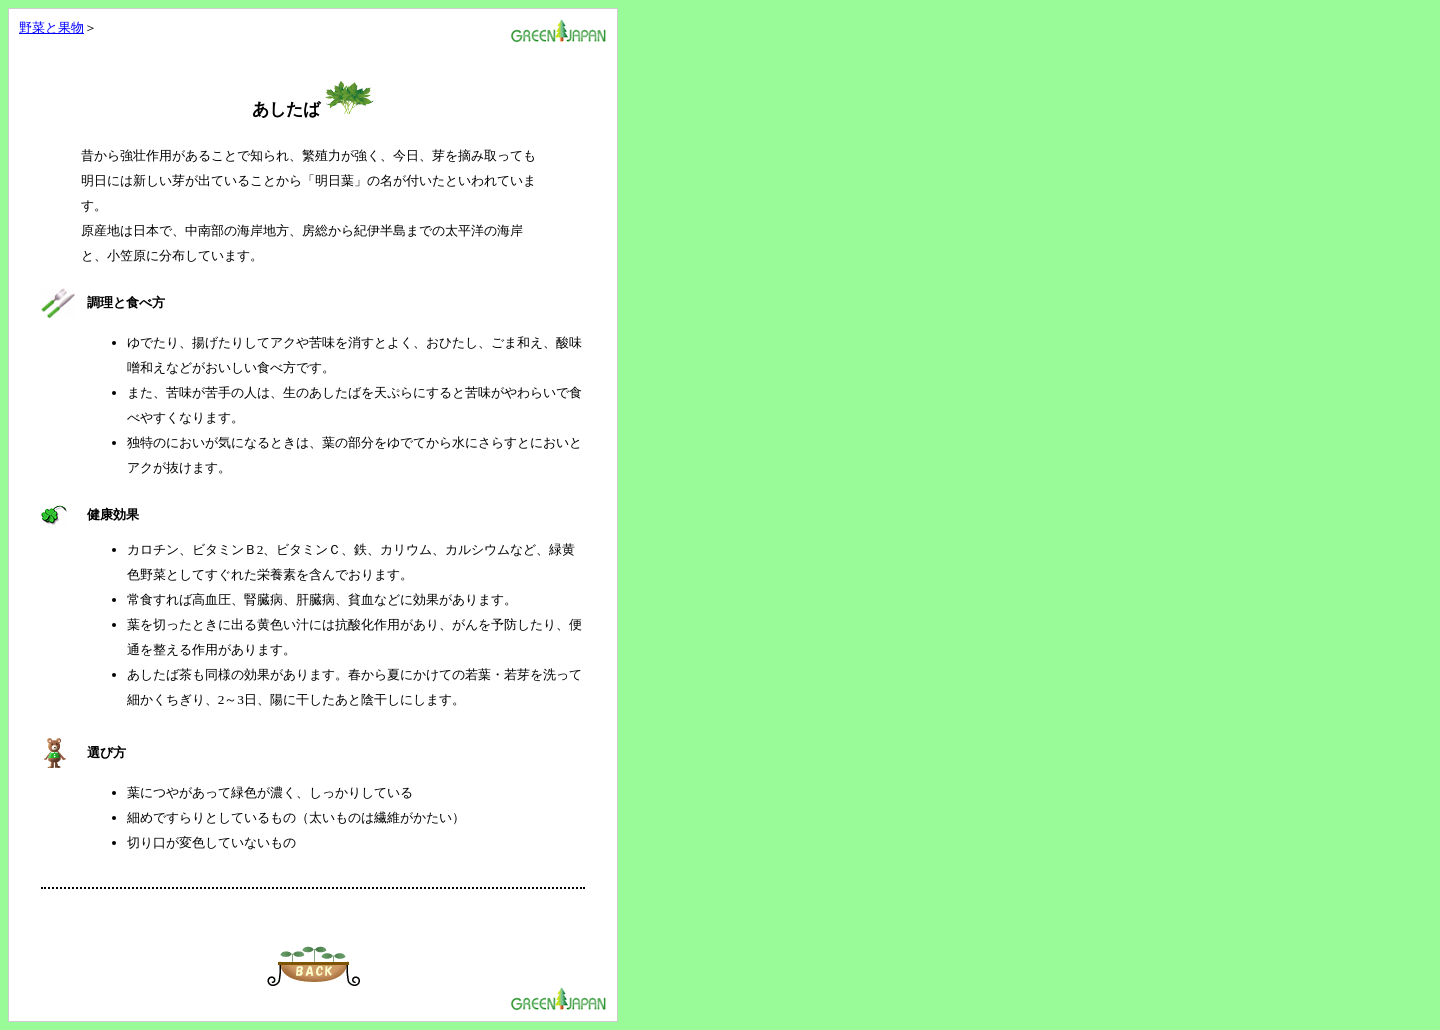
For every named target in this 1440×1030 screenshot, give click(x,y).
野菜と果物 (51, 27)
